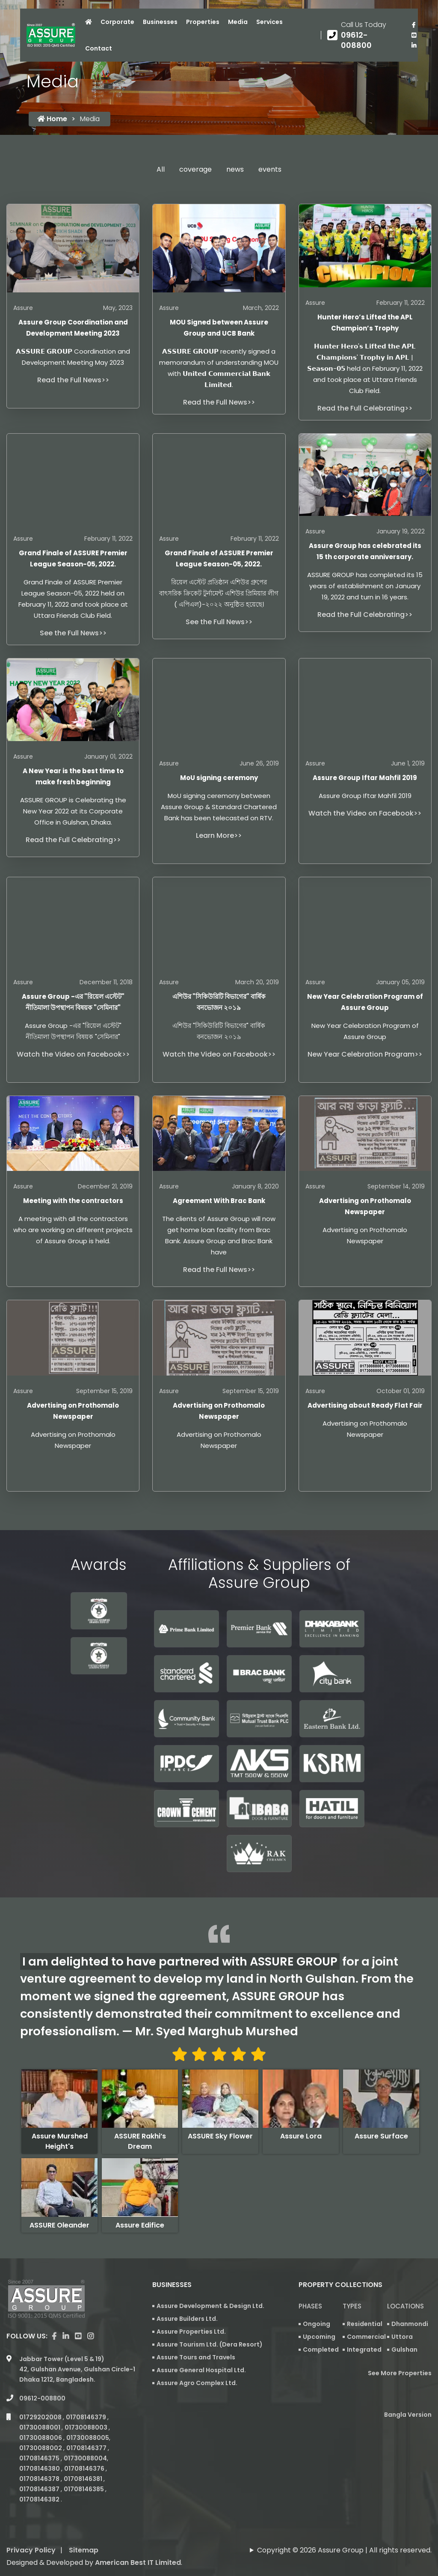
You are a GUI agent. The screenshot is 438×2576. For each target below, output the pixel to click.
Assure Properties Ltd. (191, 2331)
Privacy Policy (31, 2522)
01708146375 (40, 2430)
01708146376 (85, 2440)
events (269, 169)
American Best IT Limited (138, 2534)
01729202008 (41, 2389)
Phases (310, 2306)
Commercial (366, 2336)
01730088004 (85, 2430)
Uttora (402, 2336)
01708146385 (84, 2461)
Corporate (117, 22)
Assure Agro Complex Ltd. (197, 2383)
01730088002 (41, 2419)
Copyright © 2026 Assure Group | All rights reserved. (344, 2522)
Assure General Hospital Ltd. (201, 2370)
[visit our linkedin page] (413, 45)
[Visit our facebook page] (413, 25)
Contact (98, 48)
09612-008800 (42, 2370)
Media (238, 22)
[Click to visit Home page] (88, 22)
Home (52, 119)
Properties (202, 22)
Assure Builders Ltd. (187, 2318)
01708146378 (40, 2450)
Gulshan (404, 2349)
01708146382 (40, 2471)
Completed (321, 2349)
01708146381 (84, 2450)
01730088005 (87, 2409)
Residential (364, 2324)
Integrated (364, 2349)
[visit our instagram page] (90, 2308)
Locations (405, 2306)
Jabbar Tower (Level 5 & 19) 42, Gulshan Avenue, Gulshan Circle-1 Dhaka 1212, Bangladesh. (77, 2341)
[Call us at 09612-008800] (363, 35)
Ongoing (316, 2324)
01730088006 (41, 2409)
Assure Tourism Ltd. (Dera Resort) (210, 2344)
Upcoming (319, 2336)
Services (269, 22)
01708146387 (40, 2461)
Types (352, 2306)
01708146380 (40, 2440)
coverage (195, 169)
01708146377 (87, 2419)
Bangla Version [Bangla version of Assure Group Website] (408, 2414)
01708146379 (86, 2389)
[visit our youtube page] (413, 35)
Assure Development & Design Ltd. (210, 2306)
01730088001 (40, 2399)
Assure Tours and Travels (196, 2357)
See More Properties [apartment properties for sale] (400, 2373)
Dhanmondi (409, 2324)
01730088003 (87, 2399)
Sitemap (83, 2522)
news (235, 169)
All (161, 169)
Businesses (160, 22)
